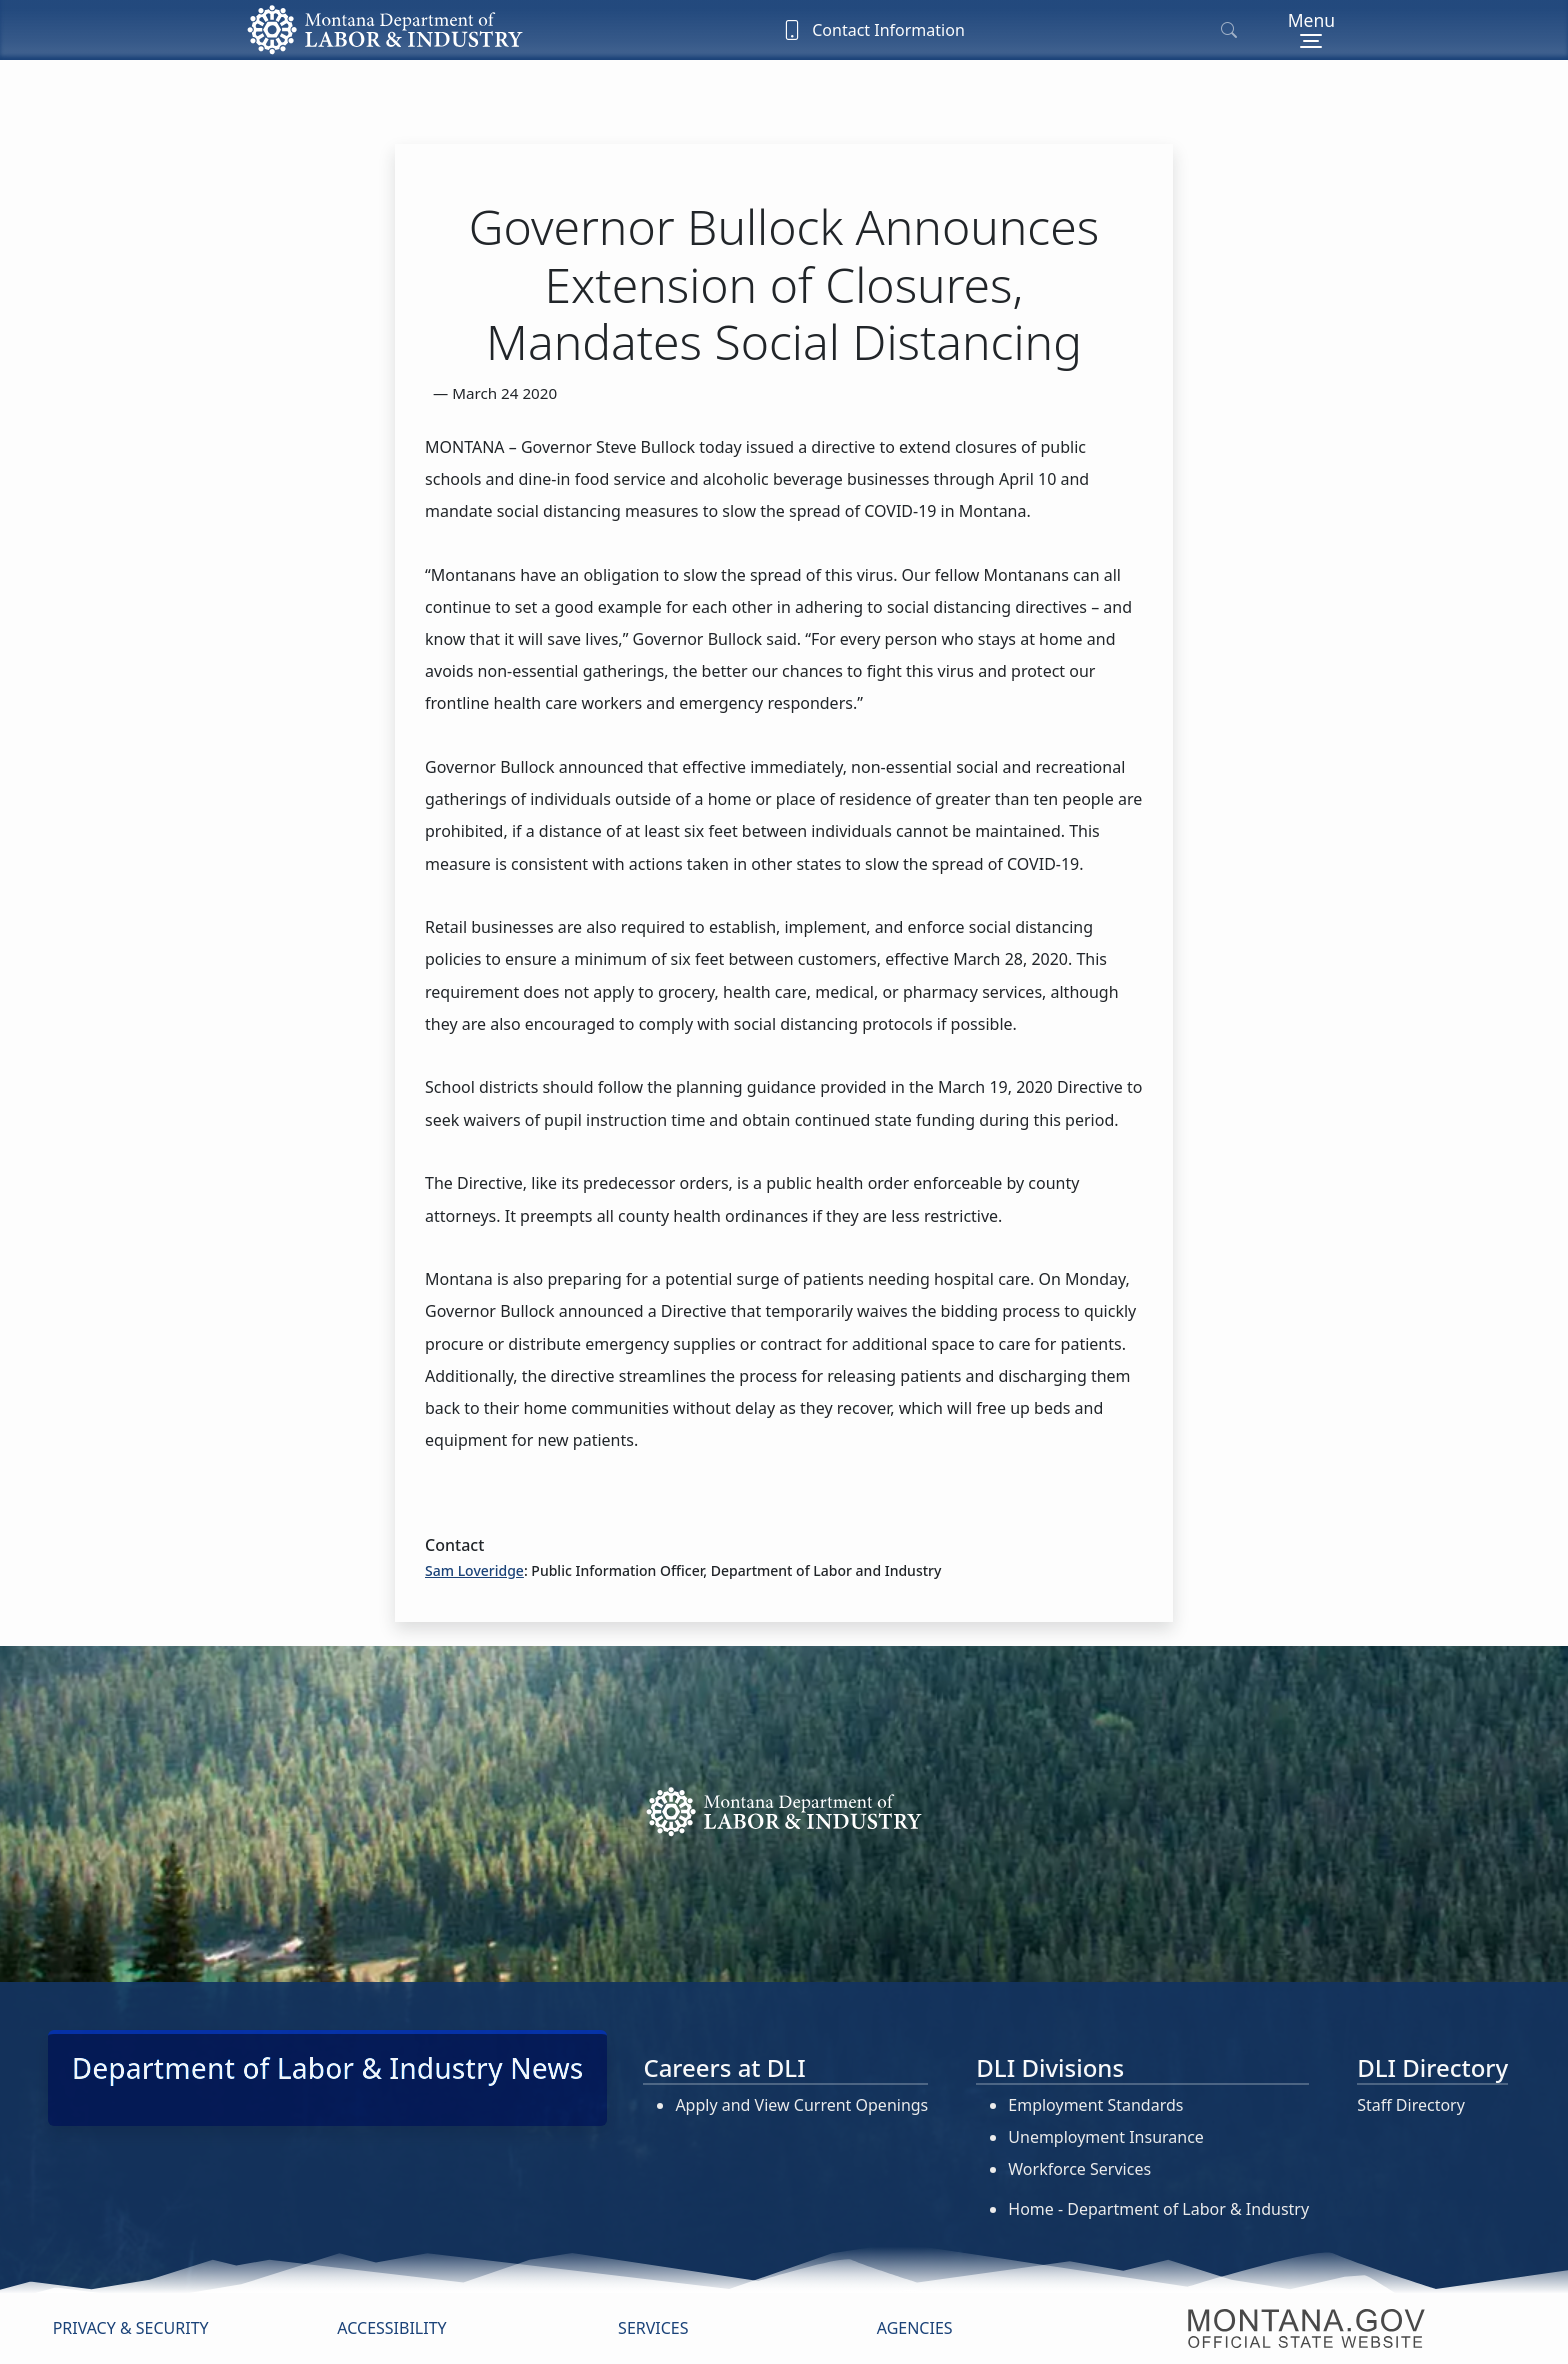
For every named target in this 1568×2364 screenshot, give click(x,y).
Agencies (915, 2328)
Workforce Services (1079, 2169)
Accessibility (391, 2328)
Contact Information (873, 30)
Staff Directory (1411, 2105)
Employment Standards (1095, 2105)
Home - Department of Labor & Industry (1158, 2209)
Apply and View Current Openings (801, 2105)
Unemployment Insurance (1106, 2137)
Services (653, 2328)
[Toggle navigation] (1311, 30)
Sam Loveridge (474, 1570)
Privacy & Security (131, 2328)
